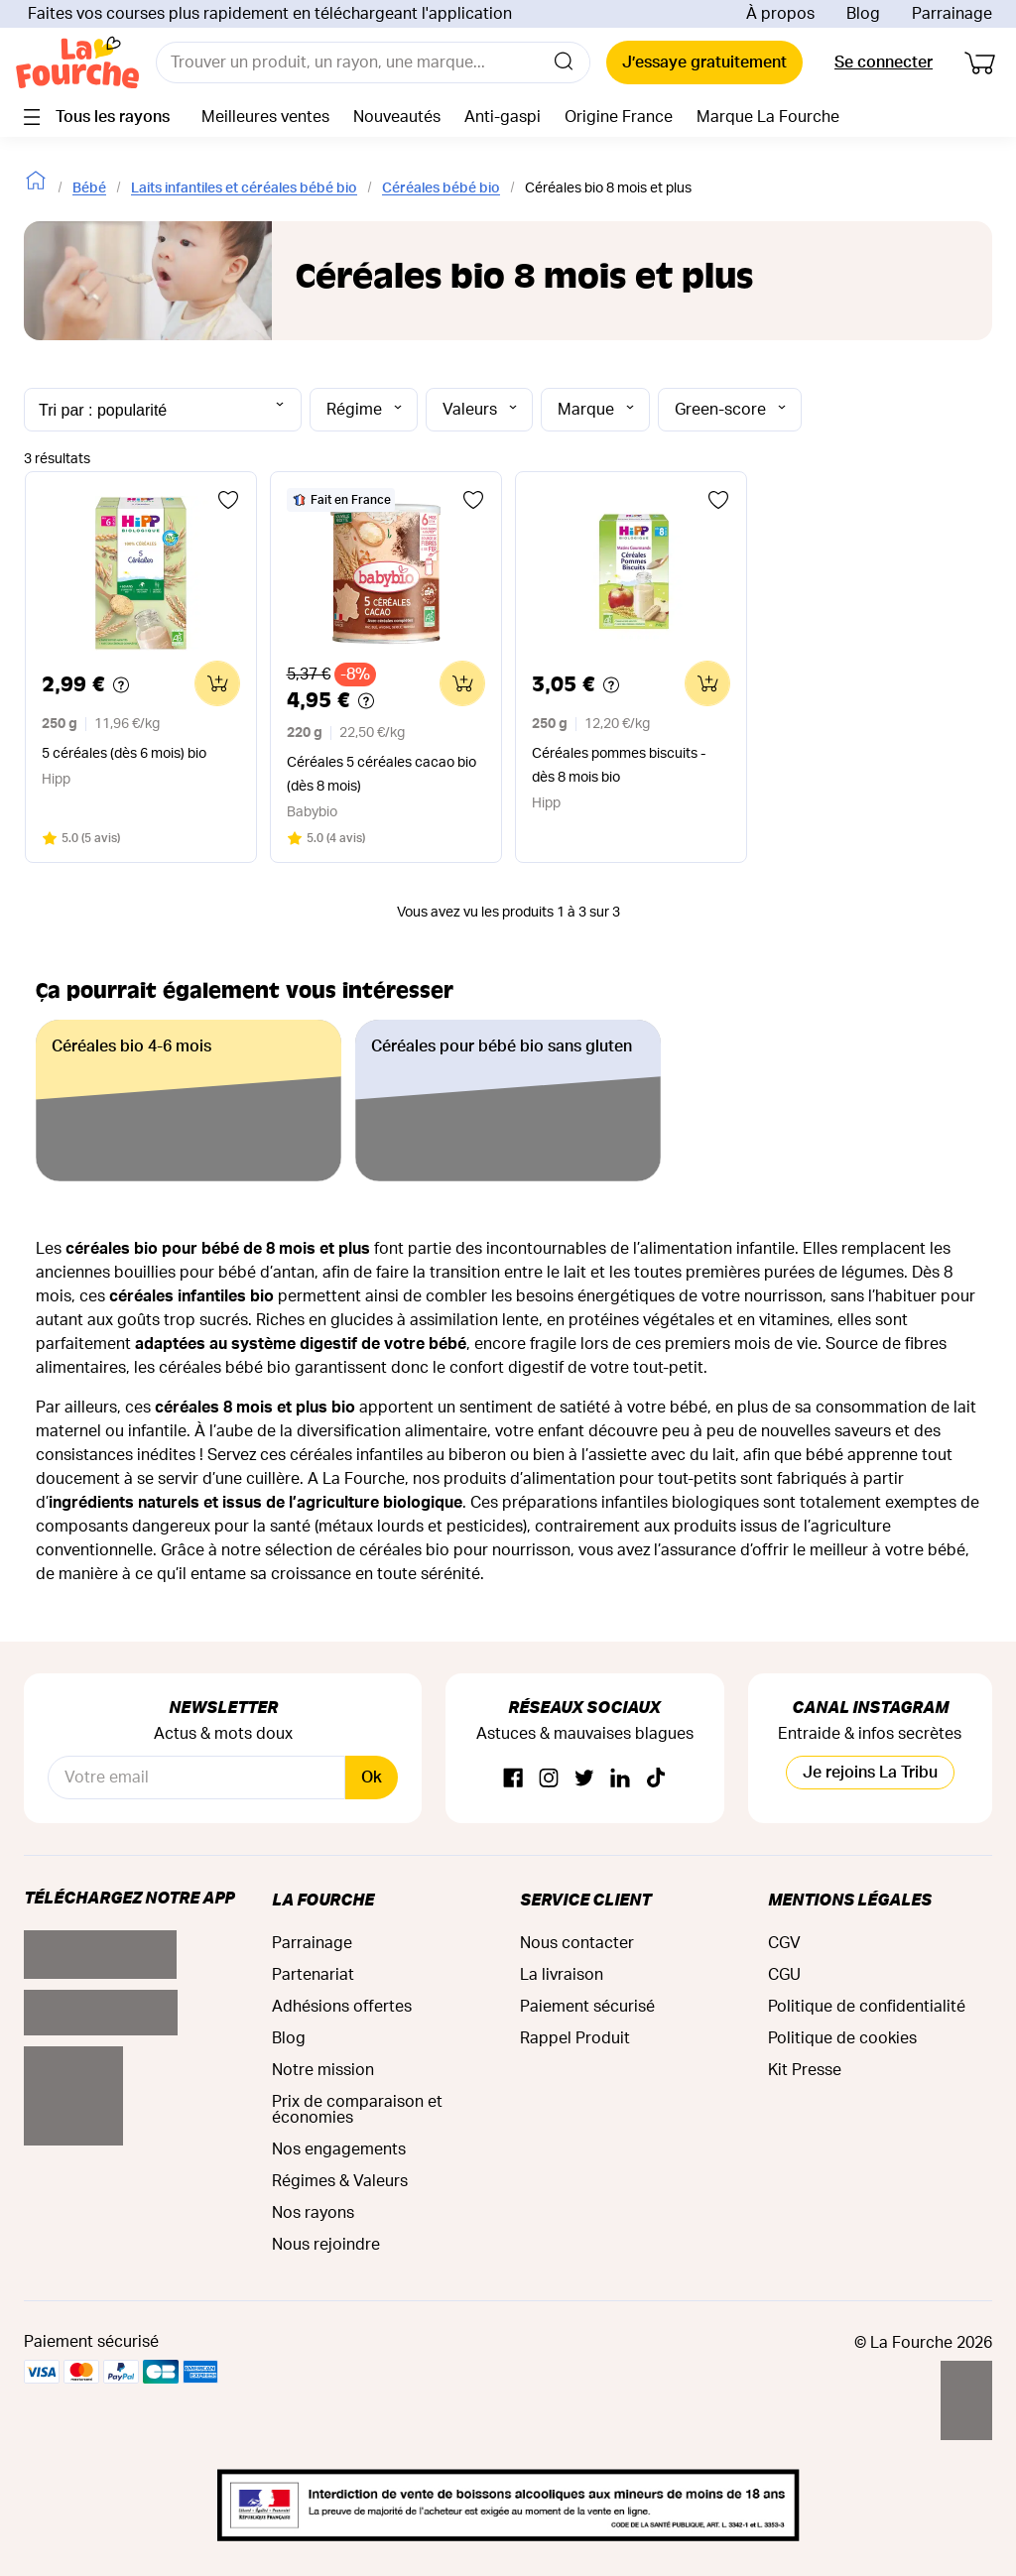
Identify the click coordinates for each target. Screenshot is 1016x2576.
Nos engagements (339, 2149)
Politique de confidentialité (866, 2007)
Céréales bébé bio (441, 188)
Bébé (89, 188)
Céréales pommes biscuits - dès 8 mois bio (618, 766)
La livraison (561, 1975)
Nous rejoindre (326, 2245)
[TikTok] (656, 1779)
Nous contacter (577, 1943)
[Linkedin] (620, 1779)
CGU (784, 1975)
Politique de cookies (842, 2038)
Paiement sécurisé (587, 2007)
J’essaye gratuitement (704, 62)
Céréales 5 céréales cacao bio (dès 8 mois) (381, 775)
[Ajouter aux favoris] (228, 500)
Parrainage (952, 14)
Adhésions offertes (342, 2007)
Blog (863, 14)
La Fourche (323, 1899)
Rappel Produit (575, 2038)
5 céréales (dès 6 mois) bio (124, 754)
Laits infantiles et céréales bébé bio (244, 188)
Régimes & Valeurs (340, 2181)
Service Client (585, 1899)
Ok (371, 1777)
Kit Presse (804, 2070)
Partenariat (313, 1975)
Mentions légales (850, 1899)
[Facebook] (513, 1779)
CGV (784, 1943)
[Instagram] (549, 1779)
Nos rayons (313, 2213)
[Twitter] (584, 1779)
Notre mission (323, 2070)
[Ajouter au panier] (217, 683)
